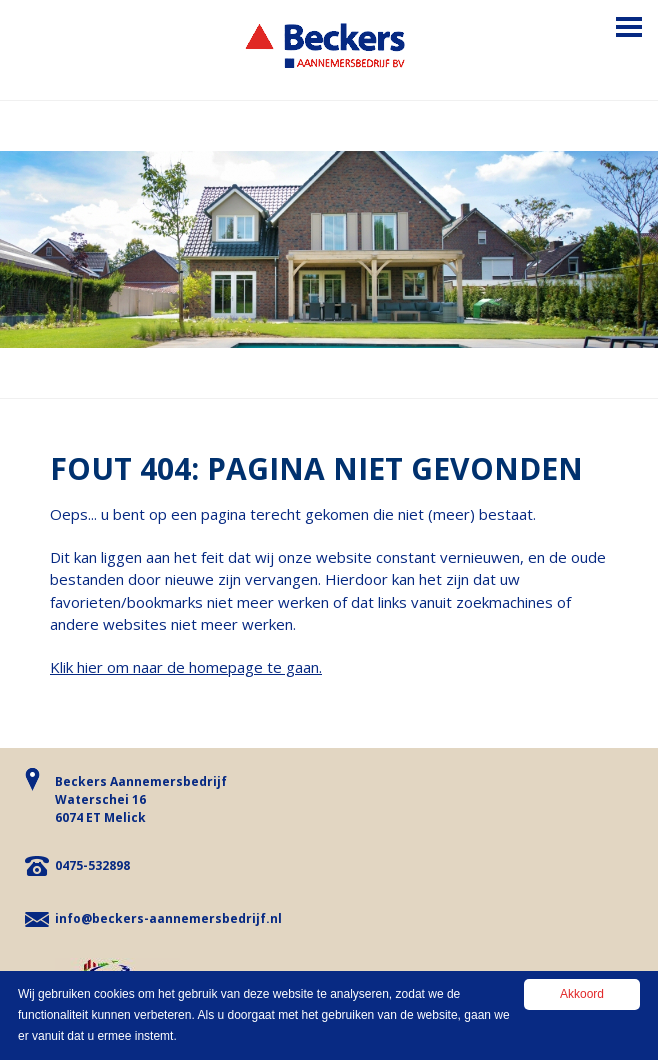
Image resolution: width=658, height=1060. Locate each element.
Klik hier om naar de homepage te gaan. (186, 667)
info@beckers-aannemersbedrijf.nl (168, 918)
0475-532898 (92, 865)
